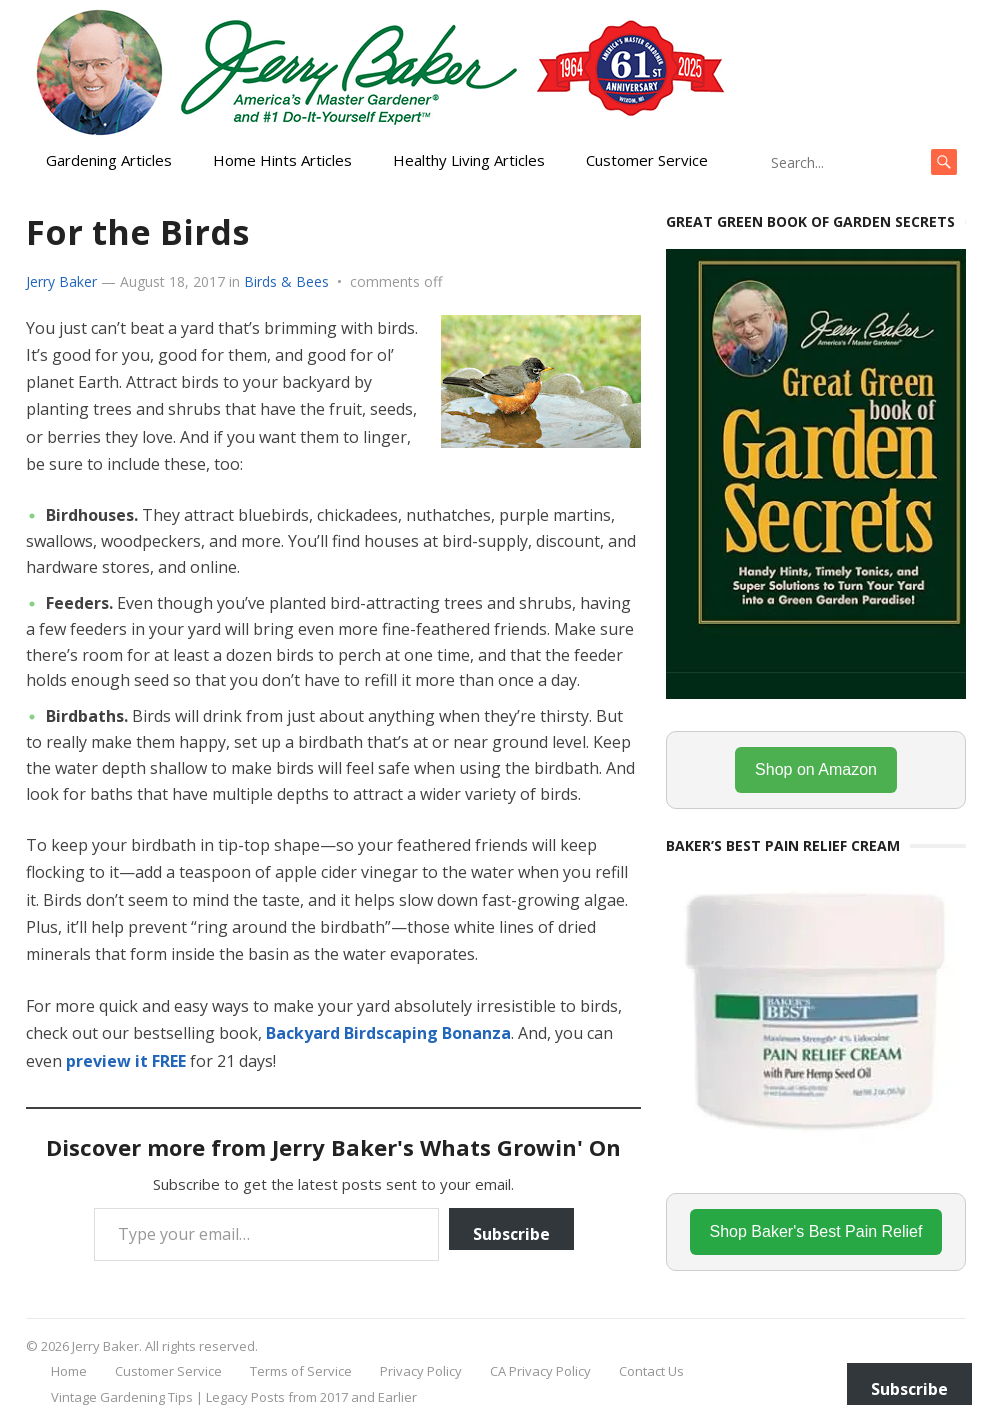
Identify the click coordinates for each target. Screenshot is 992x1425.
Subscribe (511, 1234)
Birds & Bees (286, 281)
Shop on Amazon (816, 769)
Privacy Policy (421, 1371)
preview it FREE (126, 1061)
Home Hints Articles (282, 160)
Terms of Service (301, 1371)
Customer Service (647, 160)
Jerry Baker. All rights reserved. (165, 1346)
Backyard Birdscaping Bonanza (388, 1033)
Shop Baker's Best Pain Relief (816, 1231)
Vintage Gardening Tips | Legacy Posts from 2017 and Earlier (234, 1397)
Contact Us (651, 1371)
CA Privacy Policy (540, 1371)
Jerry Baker (61, 281)
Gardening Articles (109, 160)
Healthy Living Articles (469, 160)
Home (69, 1371)
